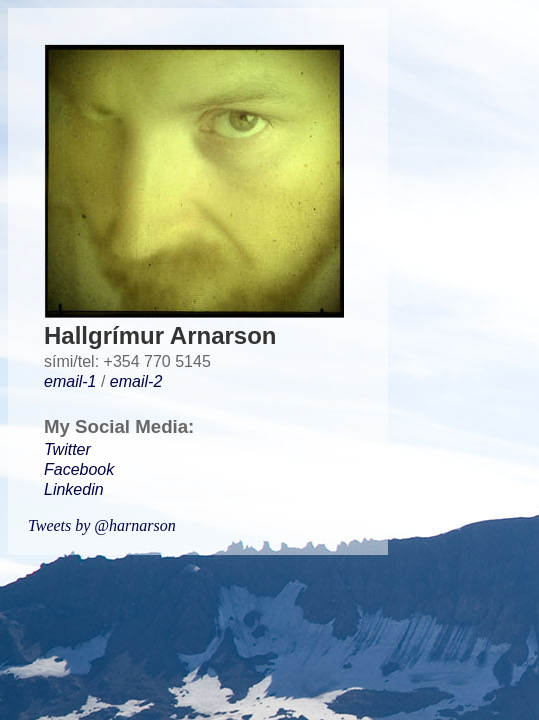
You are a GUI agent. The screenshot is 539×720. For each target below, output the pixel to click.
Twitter (67, 449)
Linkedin (74, 489)
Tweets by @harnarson (102, 525)
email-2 (136, 381)
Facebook (79, 469)
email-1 (70, 381)
